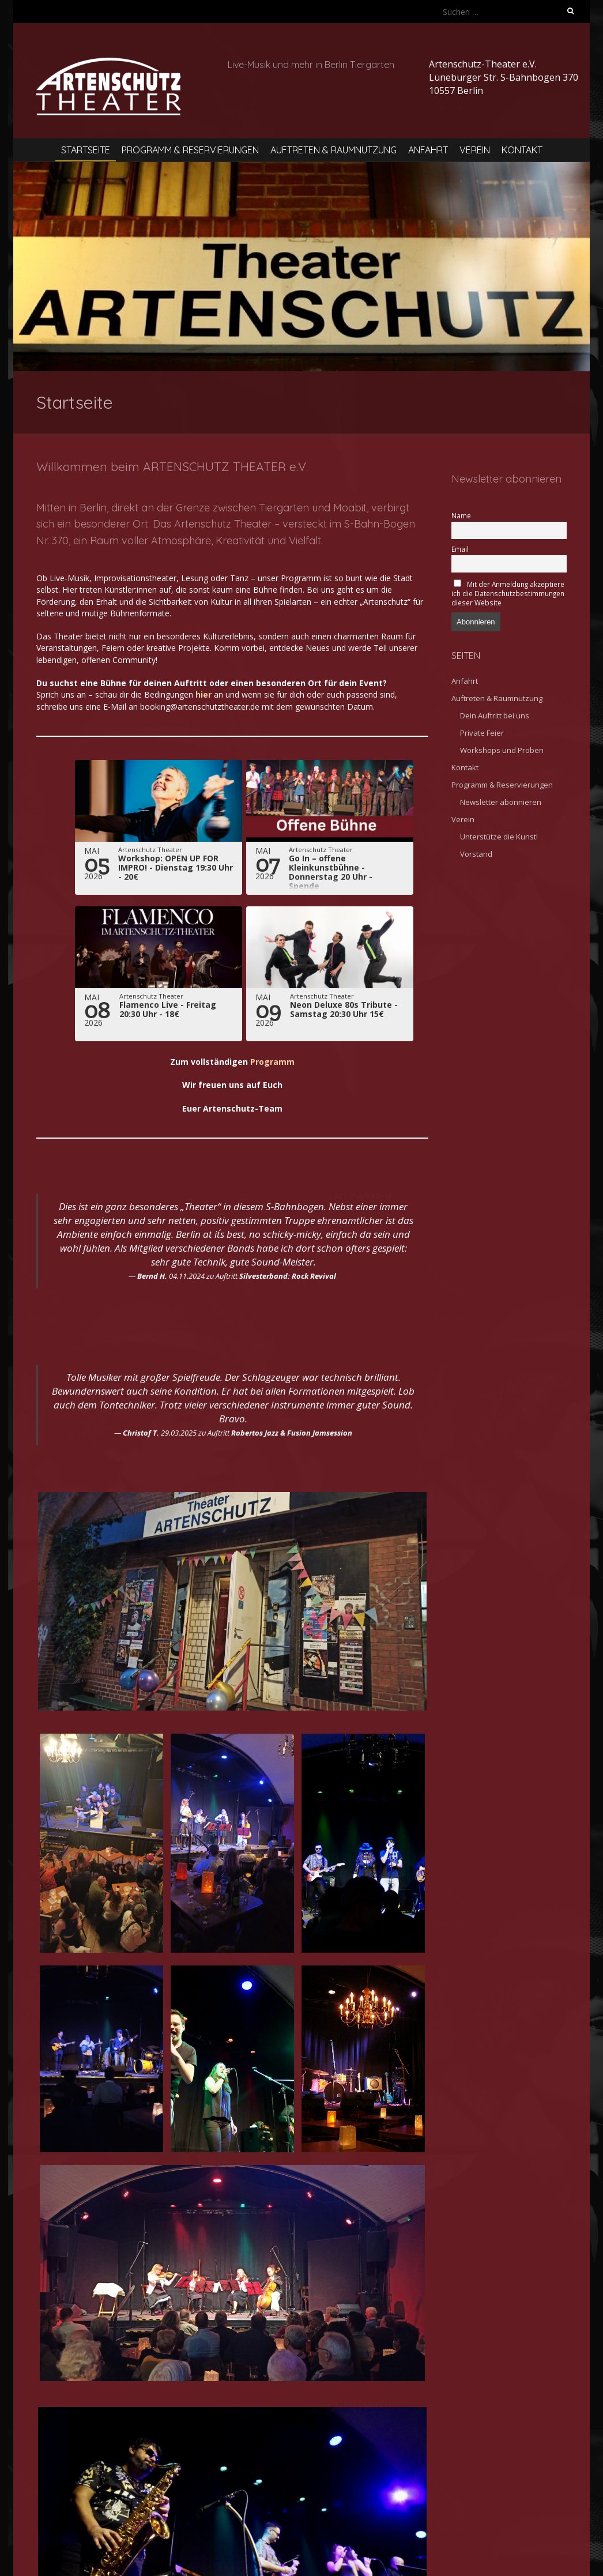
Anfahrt (428, 150)
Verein (474, 150)
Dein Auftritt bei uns (494, 715)
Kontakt (522, 150)
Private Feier (482, 733)
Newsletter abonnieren (500, 802)
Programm (272, 1061)
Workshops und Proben (502, 750)
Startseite (85, 150)
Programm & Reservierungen (190, 150)
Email (460, 548)
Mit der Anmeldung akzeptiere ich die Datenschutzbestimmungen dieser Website (507, 593)
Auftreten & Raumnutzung (333, 150)
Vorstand (476, 854)
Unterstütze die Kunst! (499, 836)
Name (461, 515)
